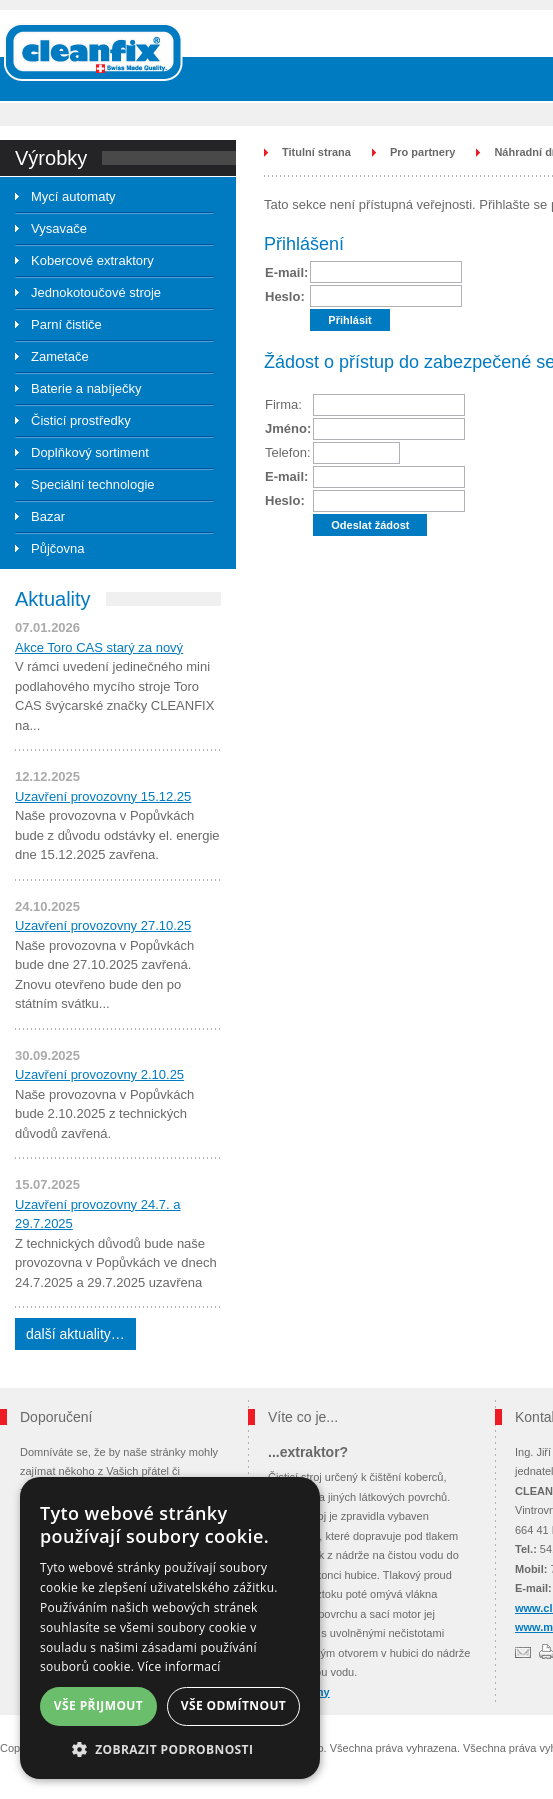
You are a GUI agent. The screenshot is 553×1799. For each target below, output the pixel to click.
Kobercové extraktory (92, 260)
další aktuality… (75, 1334)
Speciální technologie (93, 484)
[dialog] (170, 1628)
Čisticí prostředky (81, 420)
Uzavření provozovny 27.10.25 (103, 925)
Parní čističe (66, 324)
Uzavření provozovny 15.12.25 (103, 796)
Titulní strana (316, 152)
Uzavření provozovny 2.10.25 (99, 1074)
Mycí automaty (73, 196)
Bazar (48, 516)
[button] (170, 1749)
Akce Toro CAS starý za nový (99, 647)
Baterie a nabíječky (86, 388)
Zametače (60, 356)
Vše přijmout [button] (98, 1705)
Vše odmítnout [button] (233, 1705)
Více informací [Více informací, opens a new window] (179, 1666)
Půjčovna (57, 548)
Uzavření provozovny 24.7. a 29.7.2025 (97, 1214)
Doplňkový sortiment (90, 452)
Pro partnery (422, 152)
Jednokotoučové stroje (96, 292)
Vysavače (59, 228)
